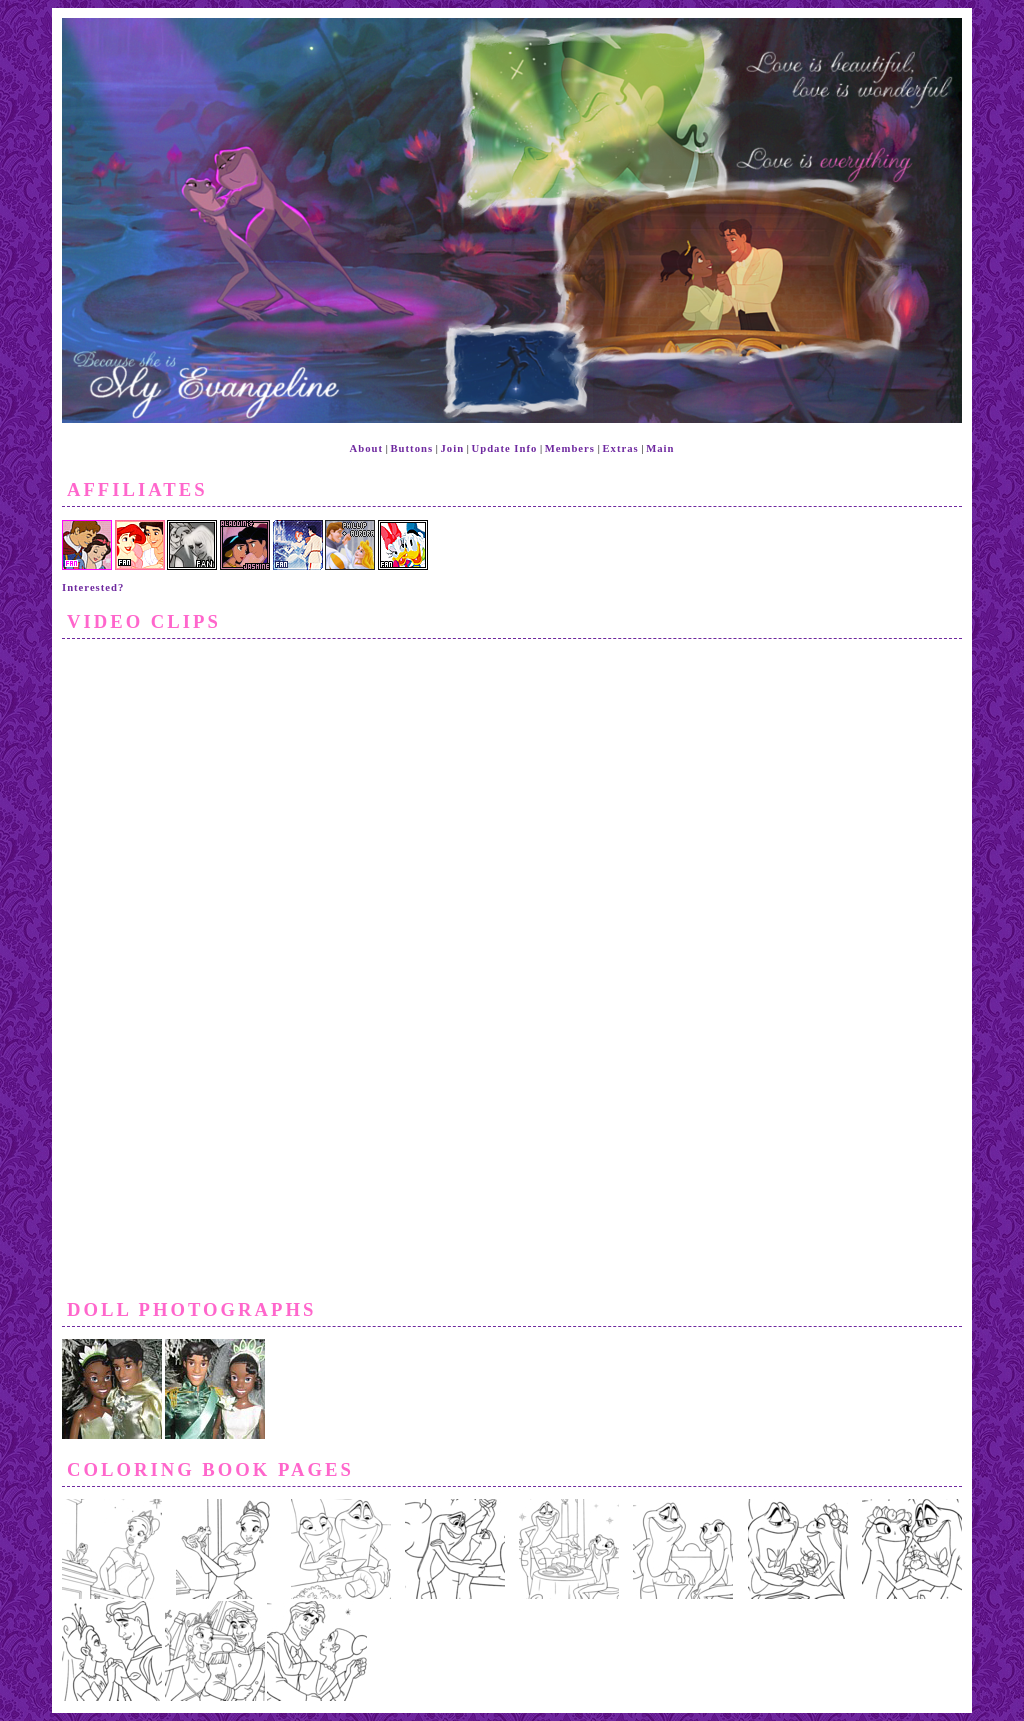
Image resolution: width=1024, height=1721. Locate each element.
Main (660, 448)
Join (453, 448)
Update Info (505, 448)
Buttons (412, 448)
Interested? (93, 587)
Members (570, 448)
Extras (620, 448)
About (366, 448)
